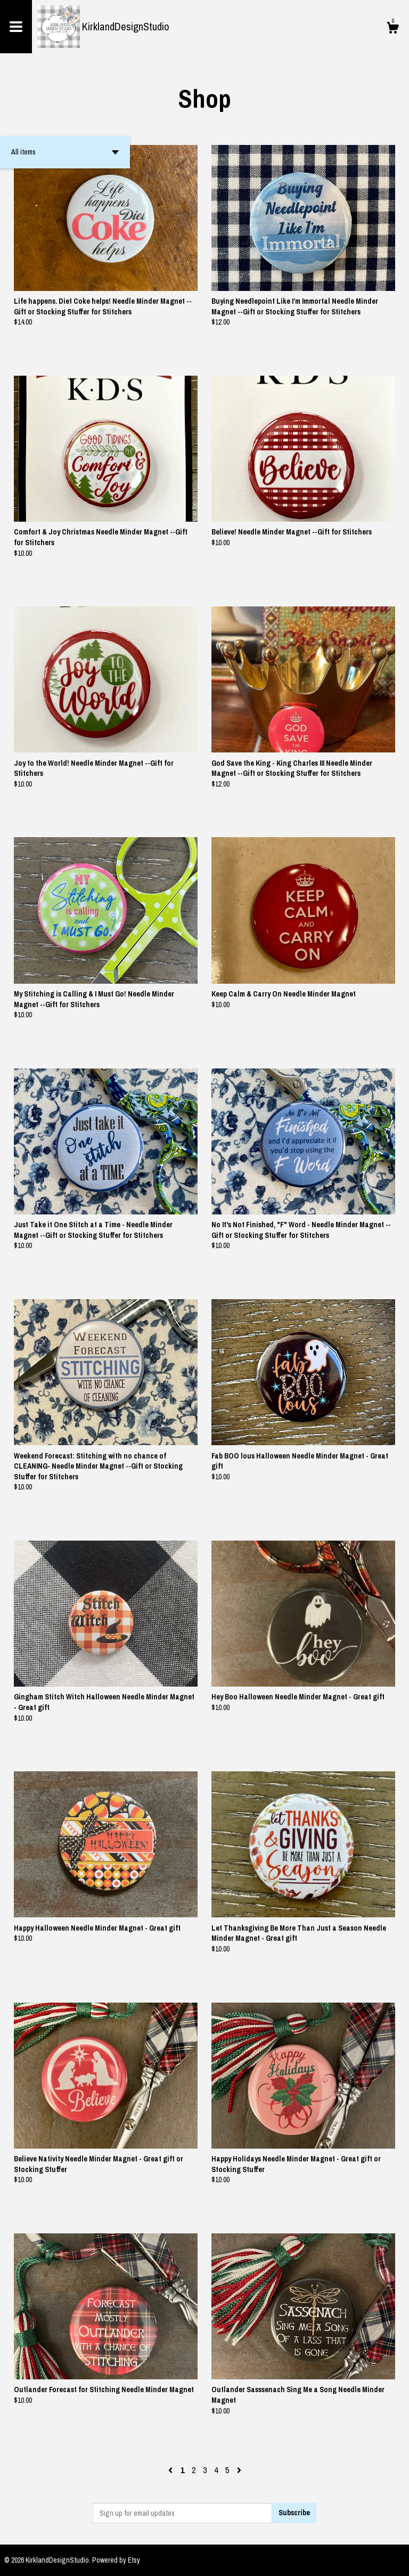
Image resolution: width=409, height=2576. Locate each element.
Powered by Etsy (116, 2560)
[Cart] (392, 29)
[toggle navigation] (16, 26)
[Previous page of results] (171, 2470)
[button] (65, 152)
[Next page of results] (239, 2470)
